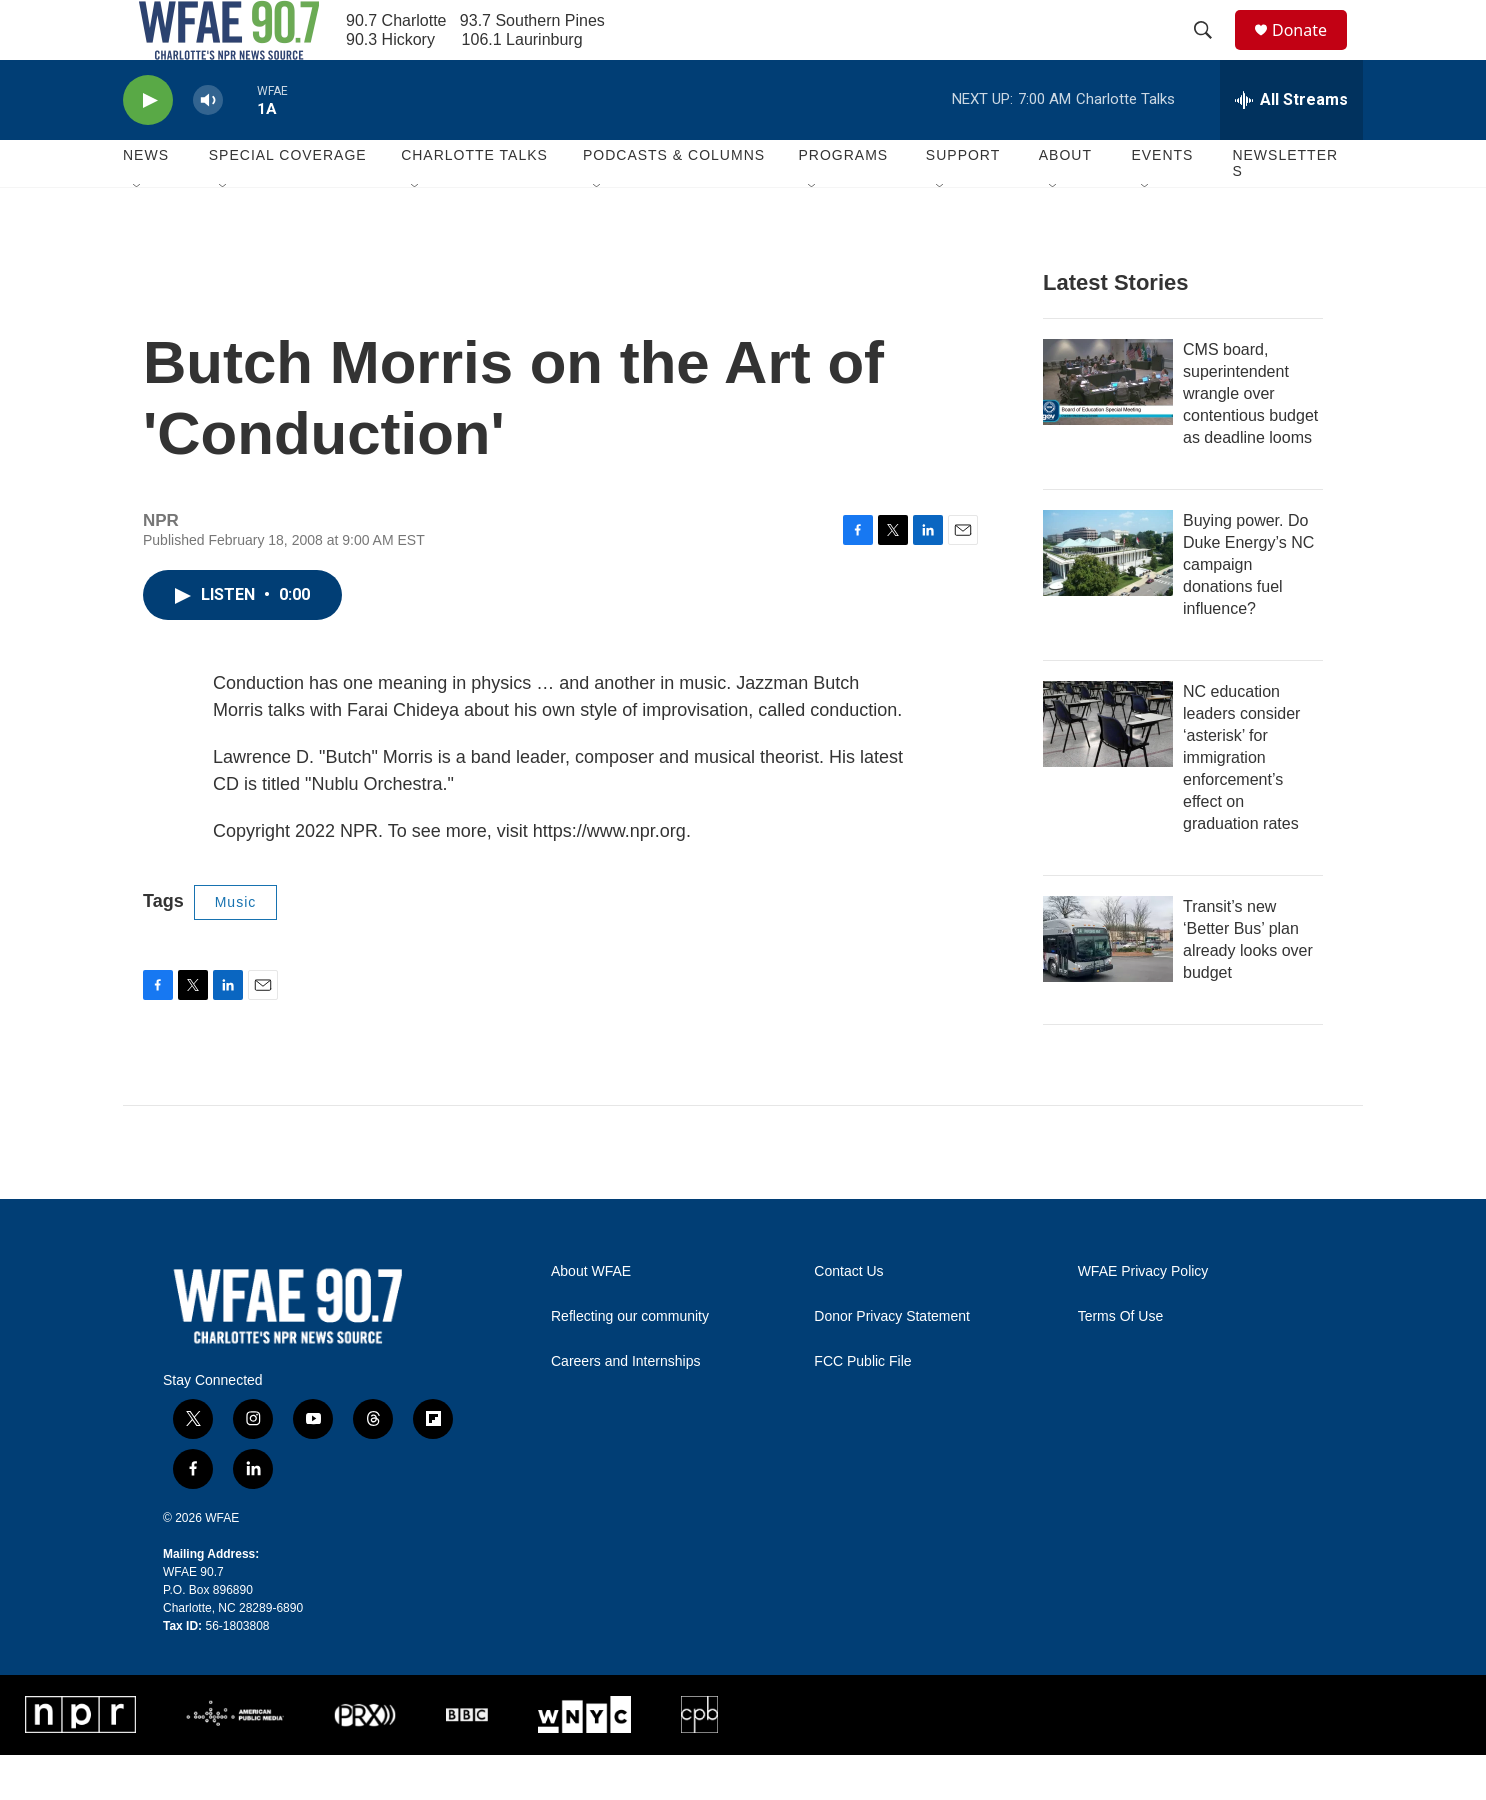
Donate (1312, 52)
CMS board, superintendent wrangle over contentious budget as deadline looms (1250, 438)
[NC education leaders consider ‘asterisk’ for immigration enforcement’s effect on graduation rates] (1108, 769)
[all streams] (1291, 145)
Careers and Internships (625, 1406)
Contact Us (848, 1316)
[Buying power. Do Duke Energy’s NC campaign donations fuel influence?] (1108, 598)
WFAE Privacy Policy (1143, 1316)
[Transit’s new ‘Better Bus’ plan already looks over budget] (1108, 984)
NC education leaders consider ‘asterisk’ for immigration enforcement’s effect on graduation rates (1241, 802)
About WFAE (591, 1316)
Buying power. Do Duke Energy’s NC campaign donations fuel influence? (1248, 609)
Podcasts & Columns (674, 200)
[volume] (208, 145)
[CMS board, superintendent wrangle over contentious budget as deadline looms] (1108, 427)
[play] (148, 145)
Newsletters (1285, 208)
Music (236, 947)
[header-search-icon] (1212, 53)
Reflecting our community (630, 1361)
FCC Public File (862, 1406)
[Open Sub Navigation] (138, 232)
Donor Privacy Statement (892, 1361)
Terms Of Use (1121, 1361)
